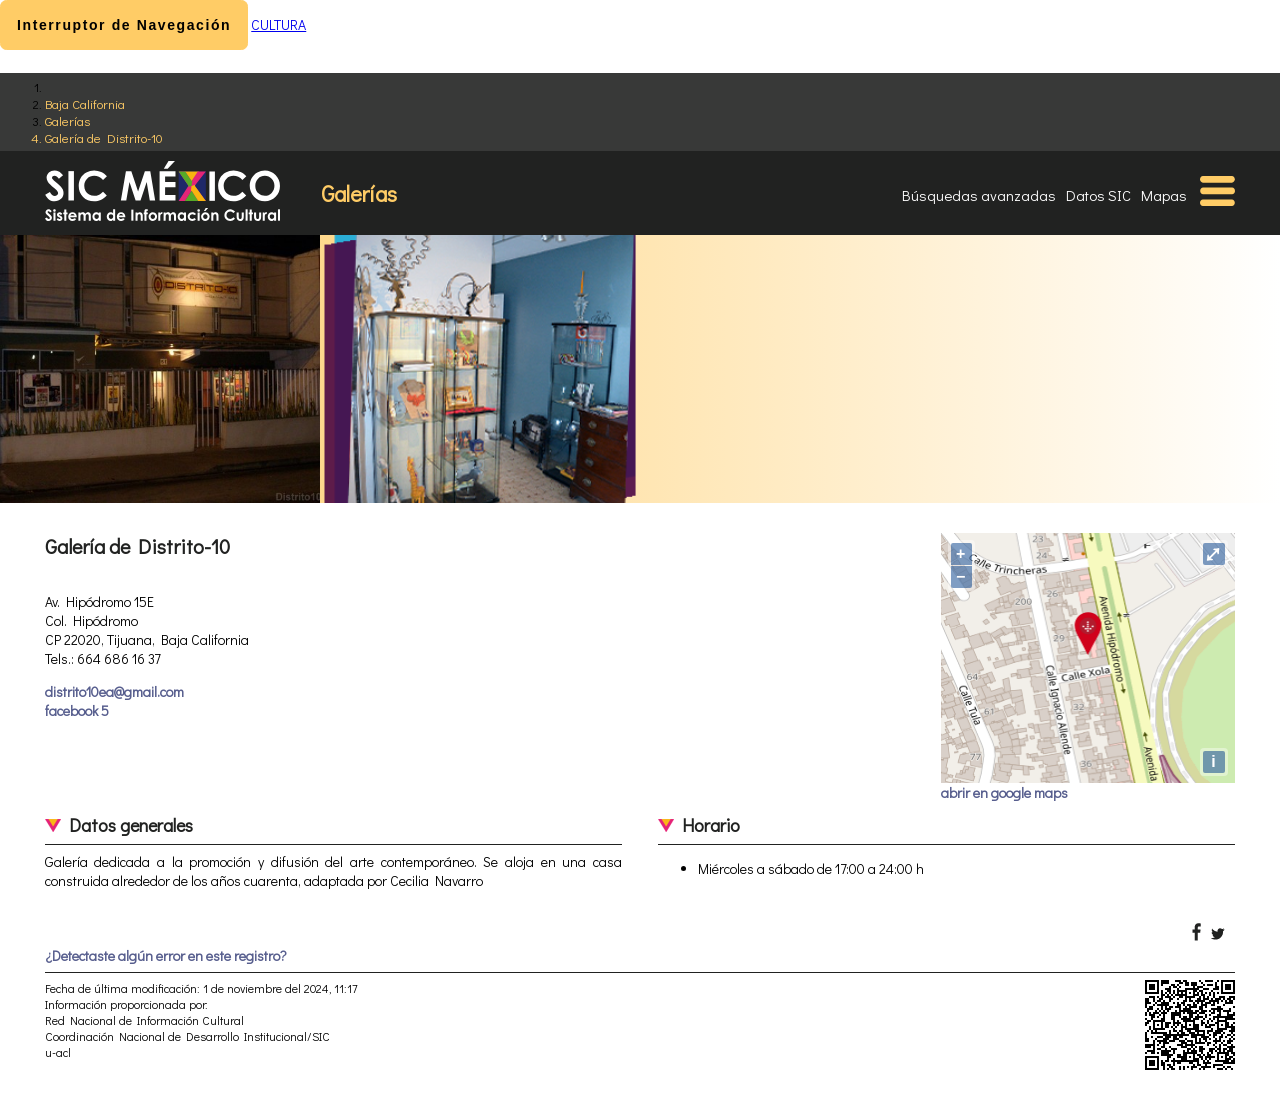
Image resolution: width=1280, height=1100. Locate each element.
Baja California (85, 103)
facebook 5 (77, 710)
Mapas (1164, 195)
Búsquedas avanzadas (979, 195)
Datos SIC (1098, 195)
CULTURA (278, 24)
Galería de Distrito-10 (104, 137)
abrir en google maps (1004, 792)
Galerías (67, 120)
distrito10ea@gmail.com (114, 691)
